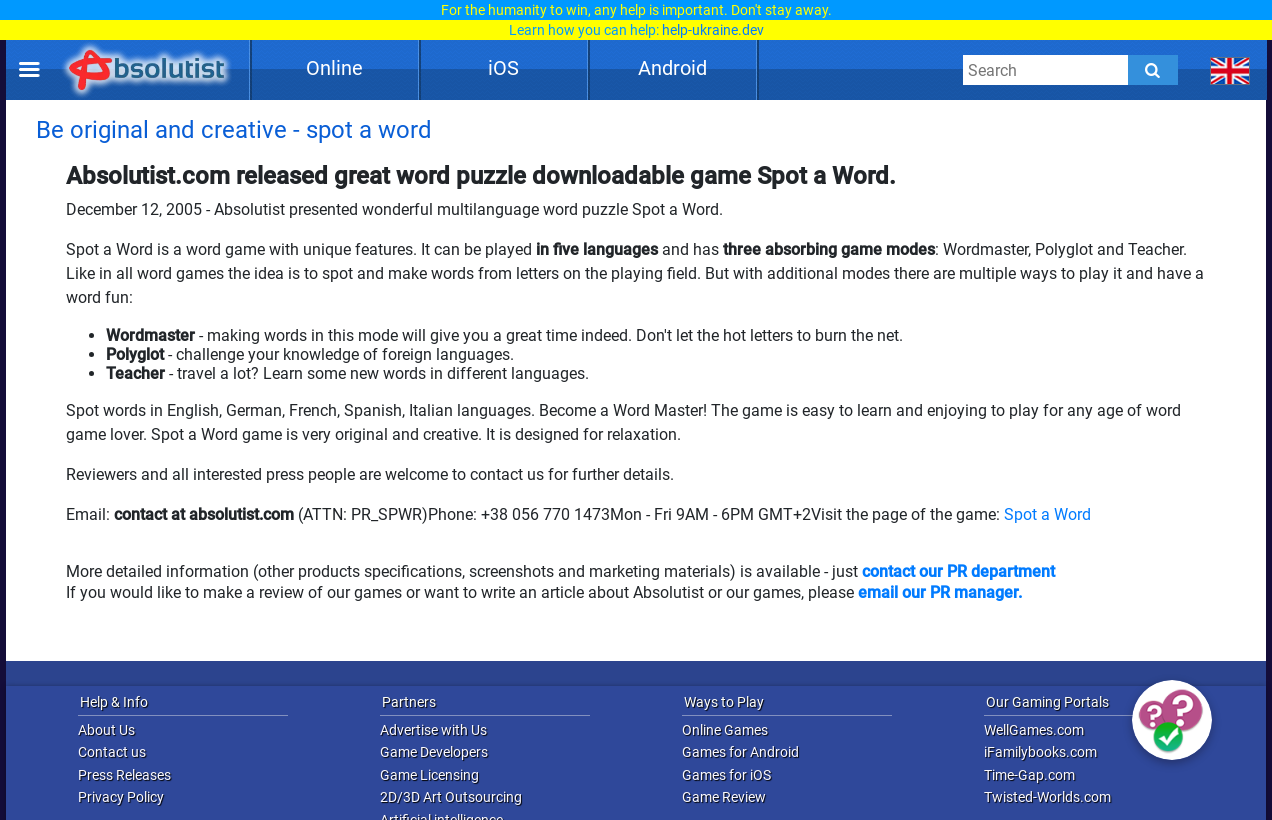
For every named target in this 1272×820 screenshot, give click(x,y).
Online (334, 68)
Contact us (112, 752)
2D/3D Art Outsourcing (451, 797)
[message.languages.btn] (1230, 70)
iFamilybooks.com (1040, 752)
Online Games (725, 730)
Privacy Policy (121, 797)
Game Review (724, 797)
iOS (503, 68)
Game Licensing (429, 775)
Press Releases (124, 775)
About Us (106, 730)
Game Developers (434, 752)
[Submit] (1153, 70)
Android (672, 68)
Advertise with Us (433, 730)
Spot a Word (1047, 514)
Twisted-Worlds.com (1047, 797)
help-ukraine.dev (713, 30)
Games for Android (740, 752)
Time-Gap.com (1029, 775)
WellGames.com (1034, 730)
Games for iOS (726, 775)
